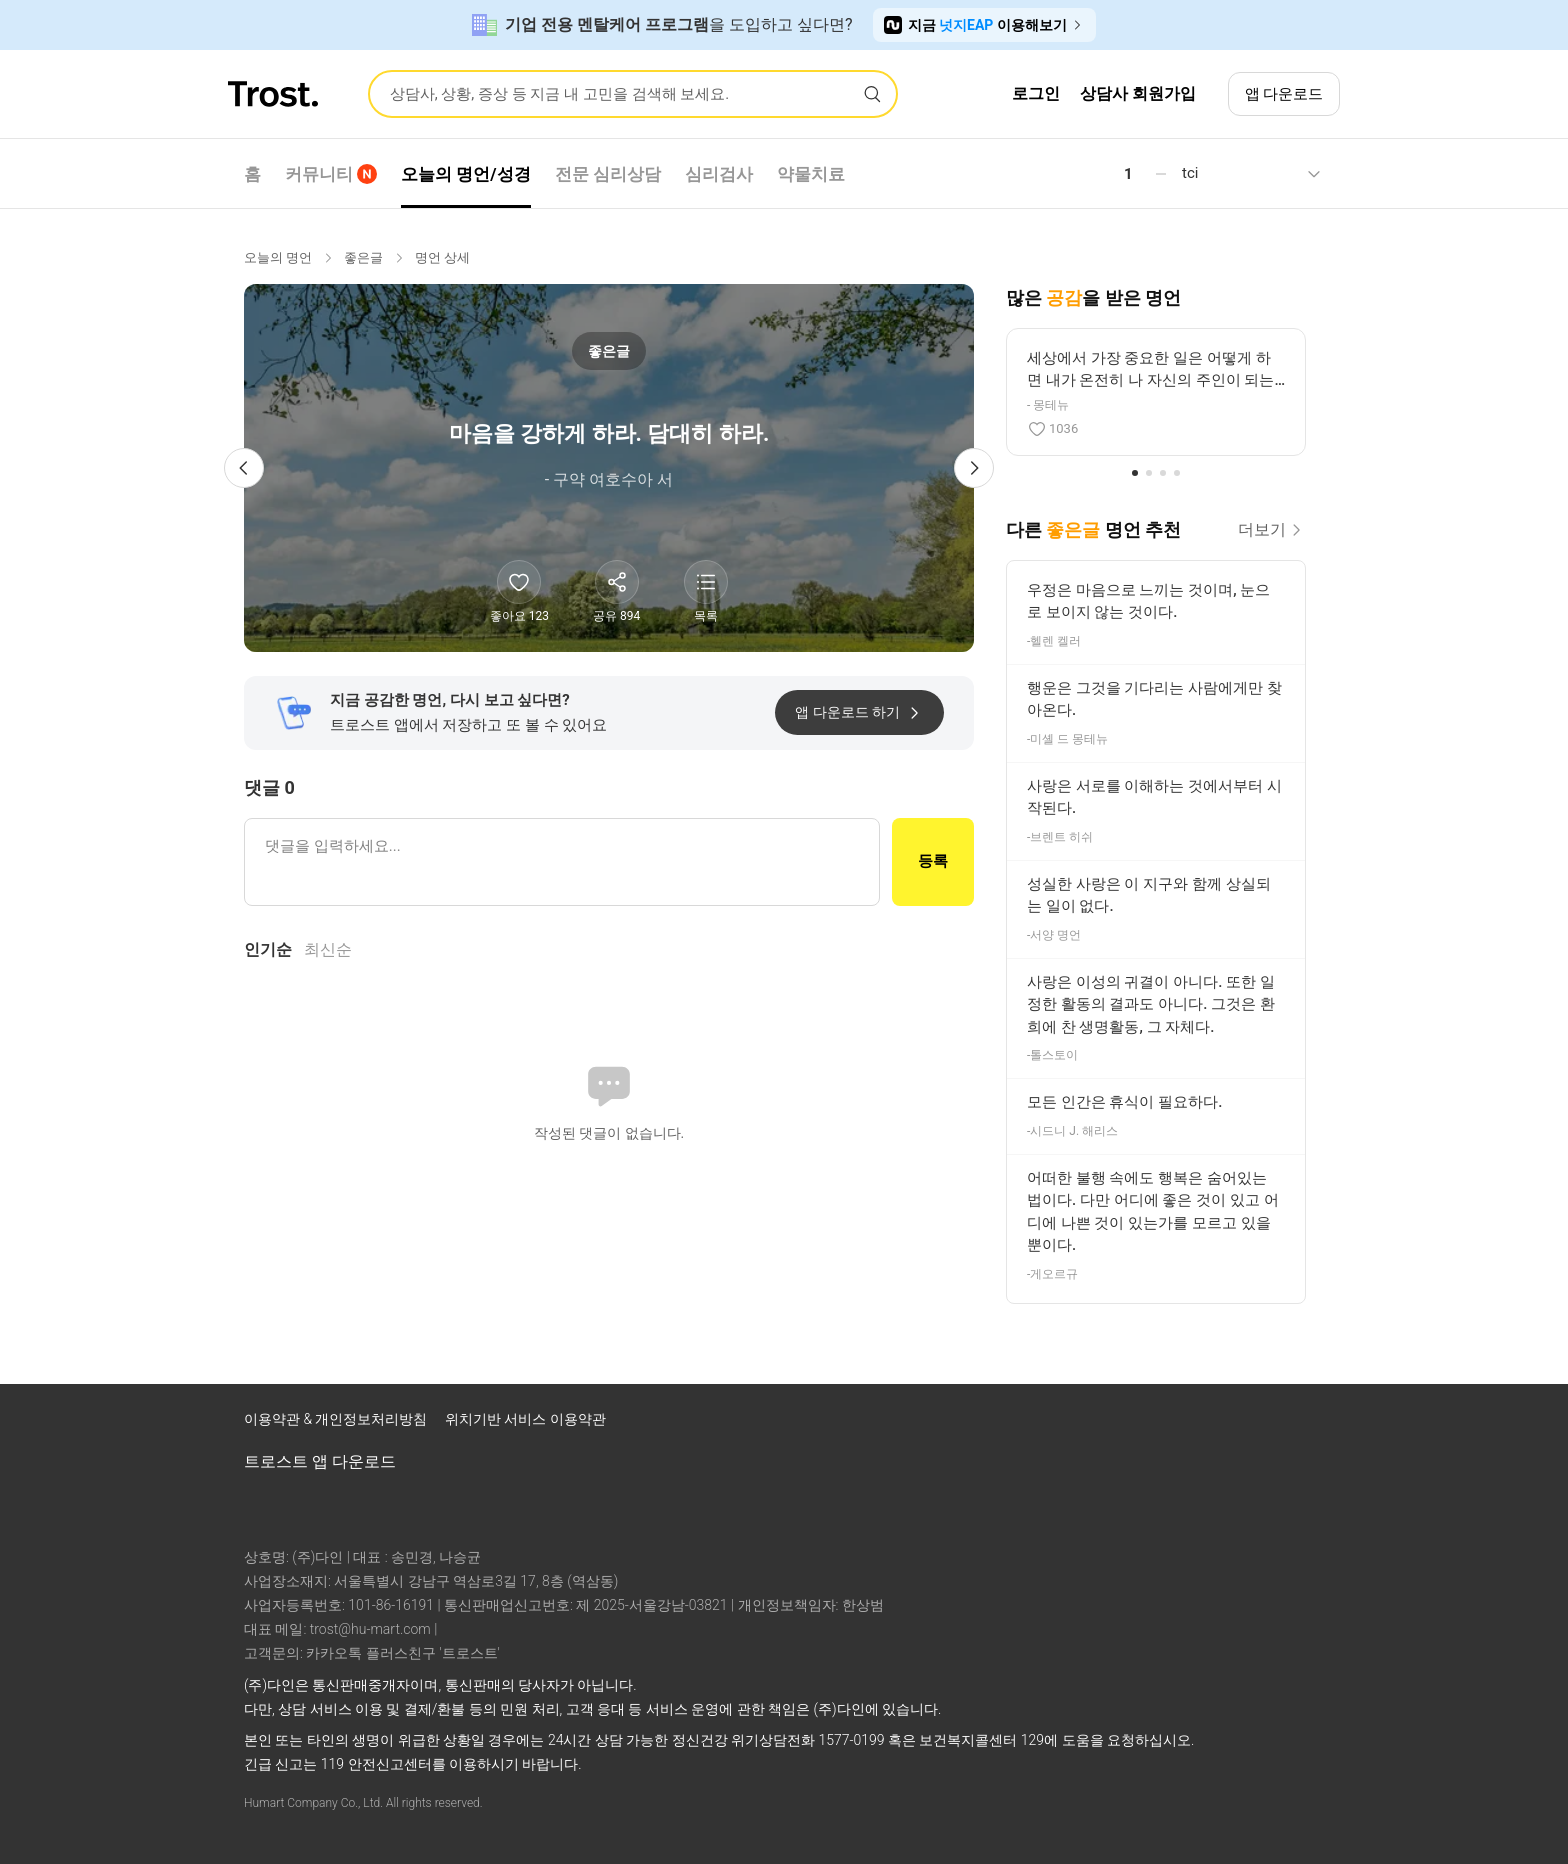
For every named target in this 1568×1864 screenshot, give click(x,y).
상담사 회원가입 (1138, 93)
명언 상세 (442, 257)
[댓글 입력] (562, 862)
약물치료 (811, 174)
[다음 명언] (974, 468)
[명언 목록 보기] (706, 582)
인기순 (268, 949)
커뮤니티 (331, 174)
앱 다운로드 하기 (859, 713)
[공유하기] (617, 582)
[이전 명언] (244, 468)
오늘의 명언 (278, 257)
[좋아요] (519, 582)
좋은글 (363, 257)
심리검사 (719, 174)
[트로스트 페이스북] (1148, 1424)
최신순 (328, 949)
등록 (933, 861)
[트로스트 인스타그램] (1200, 1424)
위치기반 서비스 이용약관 (525, 1419)
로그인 (1036, 93)
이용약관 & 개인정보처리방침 (337, 1419)
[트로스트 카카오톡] (1304, 1424)
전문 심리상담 (608, 174)
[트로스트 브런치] (1252, 1424)
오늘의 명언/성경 (466, 174)
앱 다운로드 (1284, 94)
